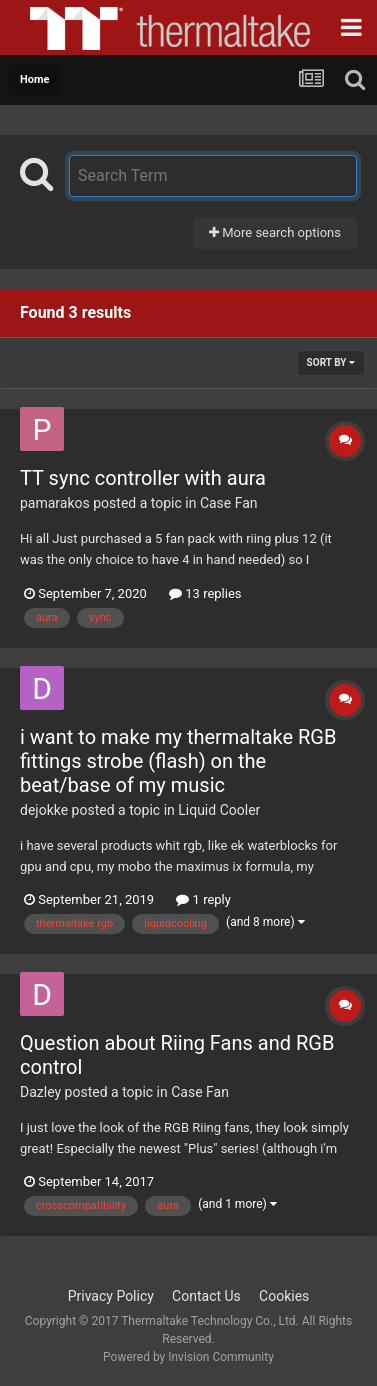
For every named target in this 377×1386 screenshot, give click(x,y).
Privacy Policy (111, 1296)
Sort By (331, 362)
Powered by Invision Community (188, 1357)
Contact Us (206, 1296)
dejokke (44, 810)
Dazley (40, 1092)
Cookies (284, 1296)
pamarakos (55, 503)
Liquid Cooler (219, 810)
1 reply (203, 899)
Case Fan (229, 503)
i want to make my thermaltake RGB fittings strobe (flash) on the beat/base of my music (178, 761)
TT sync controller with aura (143, 478)
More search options (275, 232)
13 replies (205, 593)
